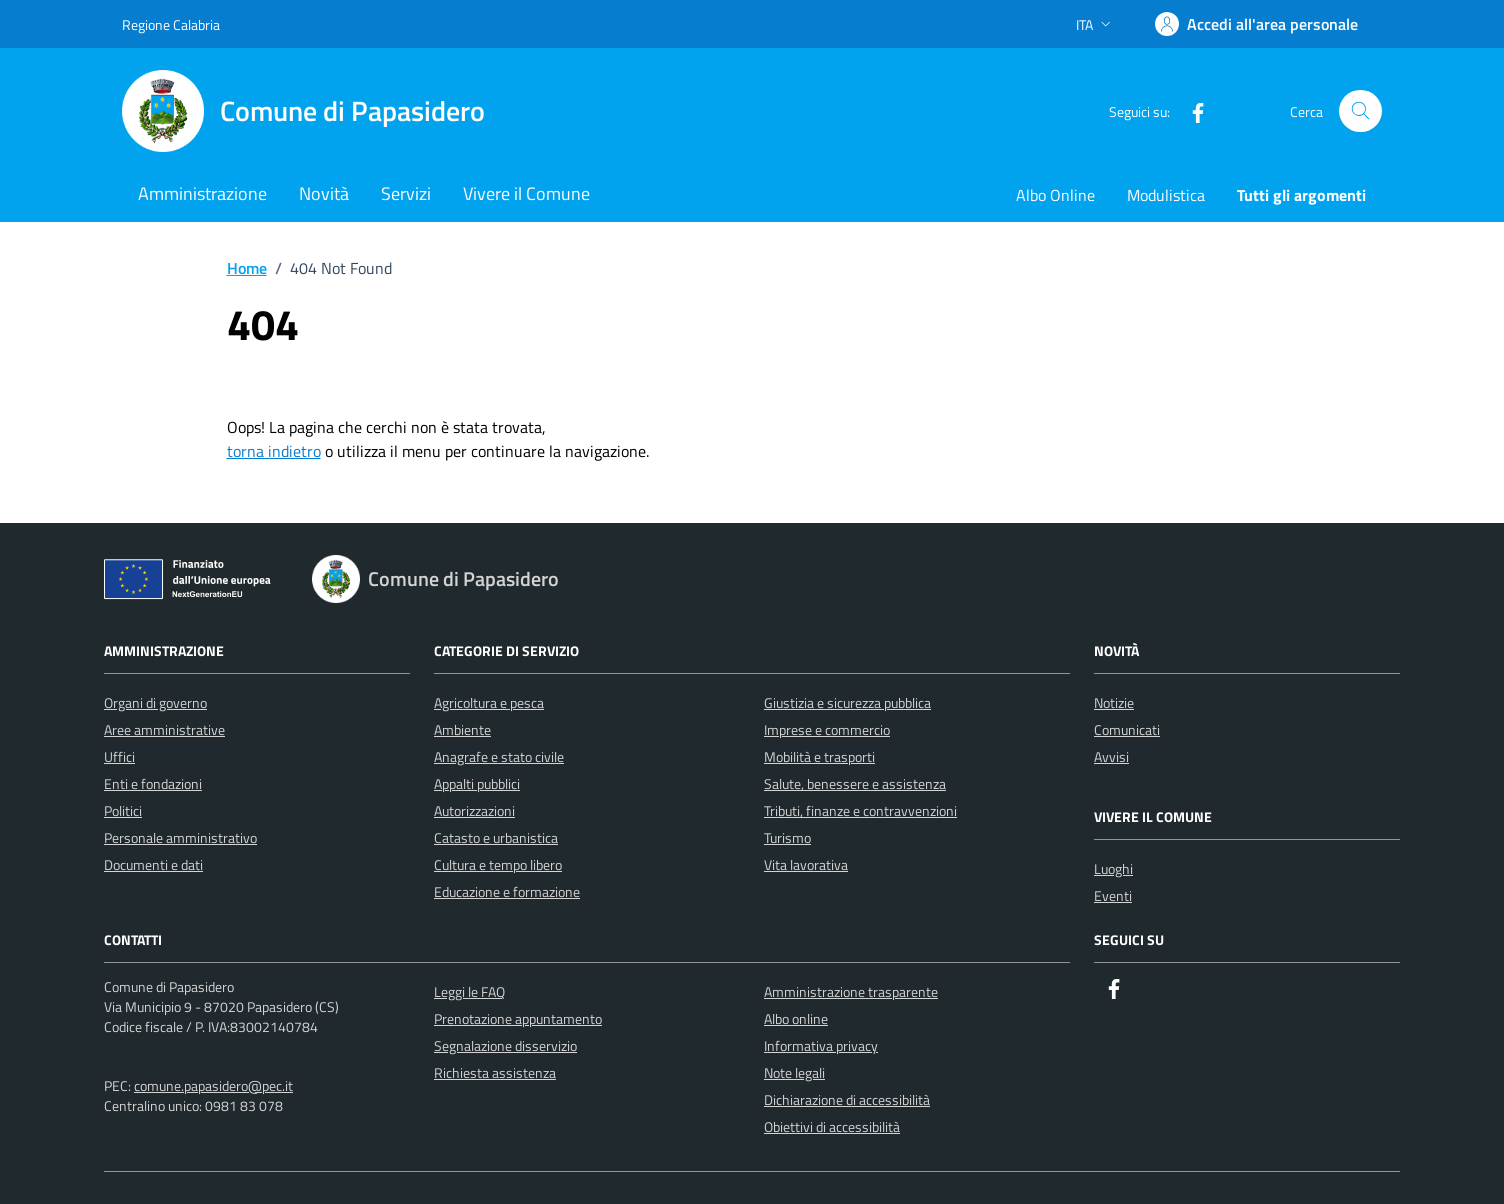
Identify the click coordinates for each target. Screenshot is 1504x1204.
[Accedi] (1256, 24)
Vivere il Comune (526, 193)
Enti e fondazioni (153, 783)
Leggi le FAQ (469, 991)
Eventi (1113, 895)
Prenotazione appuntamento (518, 1018)
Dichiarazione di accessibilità (847, 1099)
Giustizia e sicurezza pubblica (847, 702)
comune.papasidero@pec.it (213, 1085)
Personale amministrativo (180, 837)
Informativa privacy (821, 1045)
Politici (123, 810)
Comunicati (1127, 729)
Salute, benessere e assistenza (855, 783)
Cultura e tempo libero (498, 864)
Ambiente (462, 729)
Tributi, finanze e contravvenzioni (860, 810)
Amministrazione (202, 193)
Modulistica (1166, 195)
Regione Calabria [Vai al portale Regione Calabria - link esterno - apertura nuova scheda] (171, 24)
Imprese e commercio (827, 729)
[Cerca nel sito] (1360, 111)
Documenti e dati (153, 864)
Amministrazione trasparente (851, 991)
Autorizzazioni (474, 810)
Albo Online (1055, 195)
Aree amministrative (164, 729)
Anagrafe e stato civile (499, 756)
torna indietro (274, 451)
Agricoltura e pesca (489, 702)
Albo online (796, 1018)
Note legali (794, 1072)
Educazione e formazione (507, 891)
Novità (324, 193)
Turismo (787, 837)
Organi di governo (155, 702)
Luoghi (1113, 868)
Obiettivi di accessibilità (832, 1126)
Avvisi (1111, 756)
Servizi (406, 193)
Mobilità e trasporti (819, 756)
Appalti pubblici (477, 783)
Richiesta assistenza (495, 1072)
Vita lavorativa (806, 864)
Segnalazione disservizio (505, 1045)
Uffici (119, 756)
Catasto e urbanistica (496, 837)
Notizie (1114, 702)
